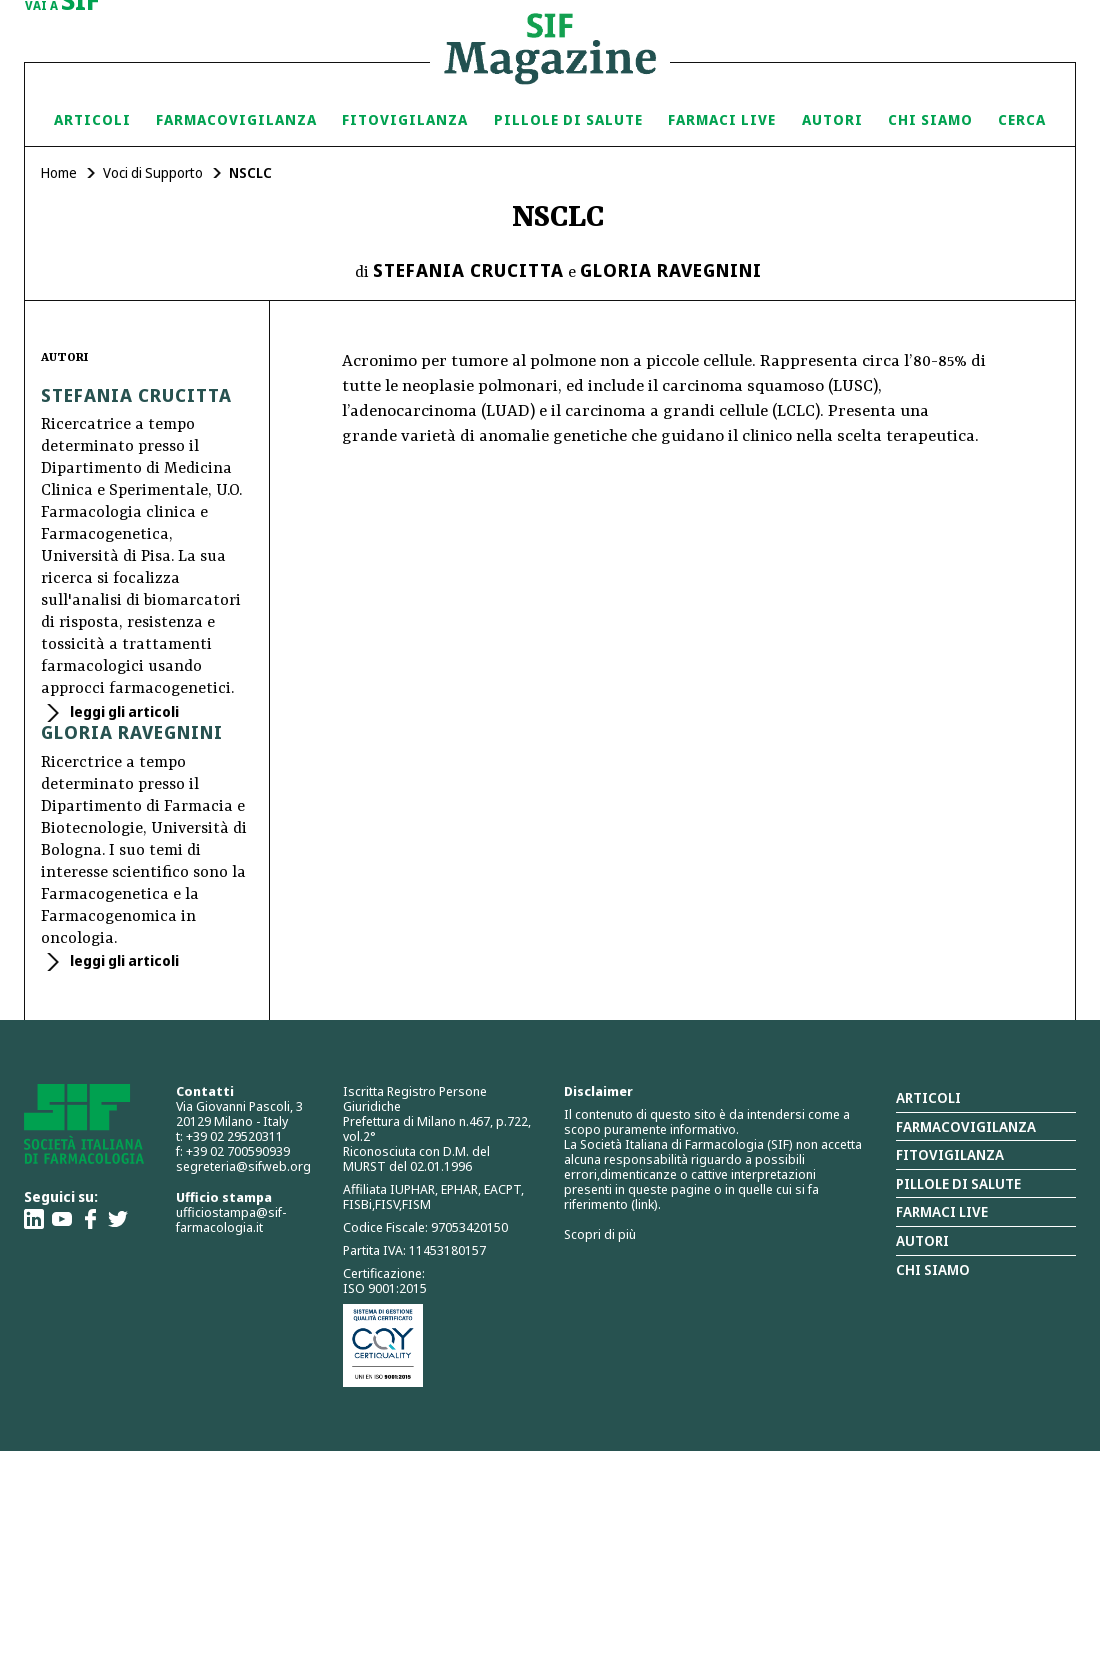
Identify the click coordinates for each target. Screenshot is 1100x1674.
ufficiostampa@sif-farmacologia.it (231, 1219)
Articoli (92, 119)
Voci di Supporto (153, 172)
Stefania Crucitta (468, 270)
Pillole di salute (958, 1183)
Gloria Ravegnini (671, 270)
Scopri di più (600, 1234)
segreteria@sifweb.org (243, 1166)
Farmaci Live (722, 119)
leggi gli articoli (123, 711)
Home (59, 172)
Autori (832, 119)
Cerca (1022, 119)
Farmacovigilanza (236, 119)
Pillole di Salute (568, 119)
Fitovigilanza (405, 119)
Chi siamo (930, 119)
